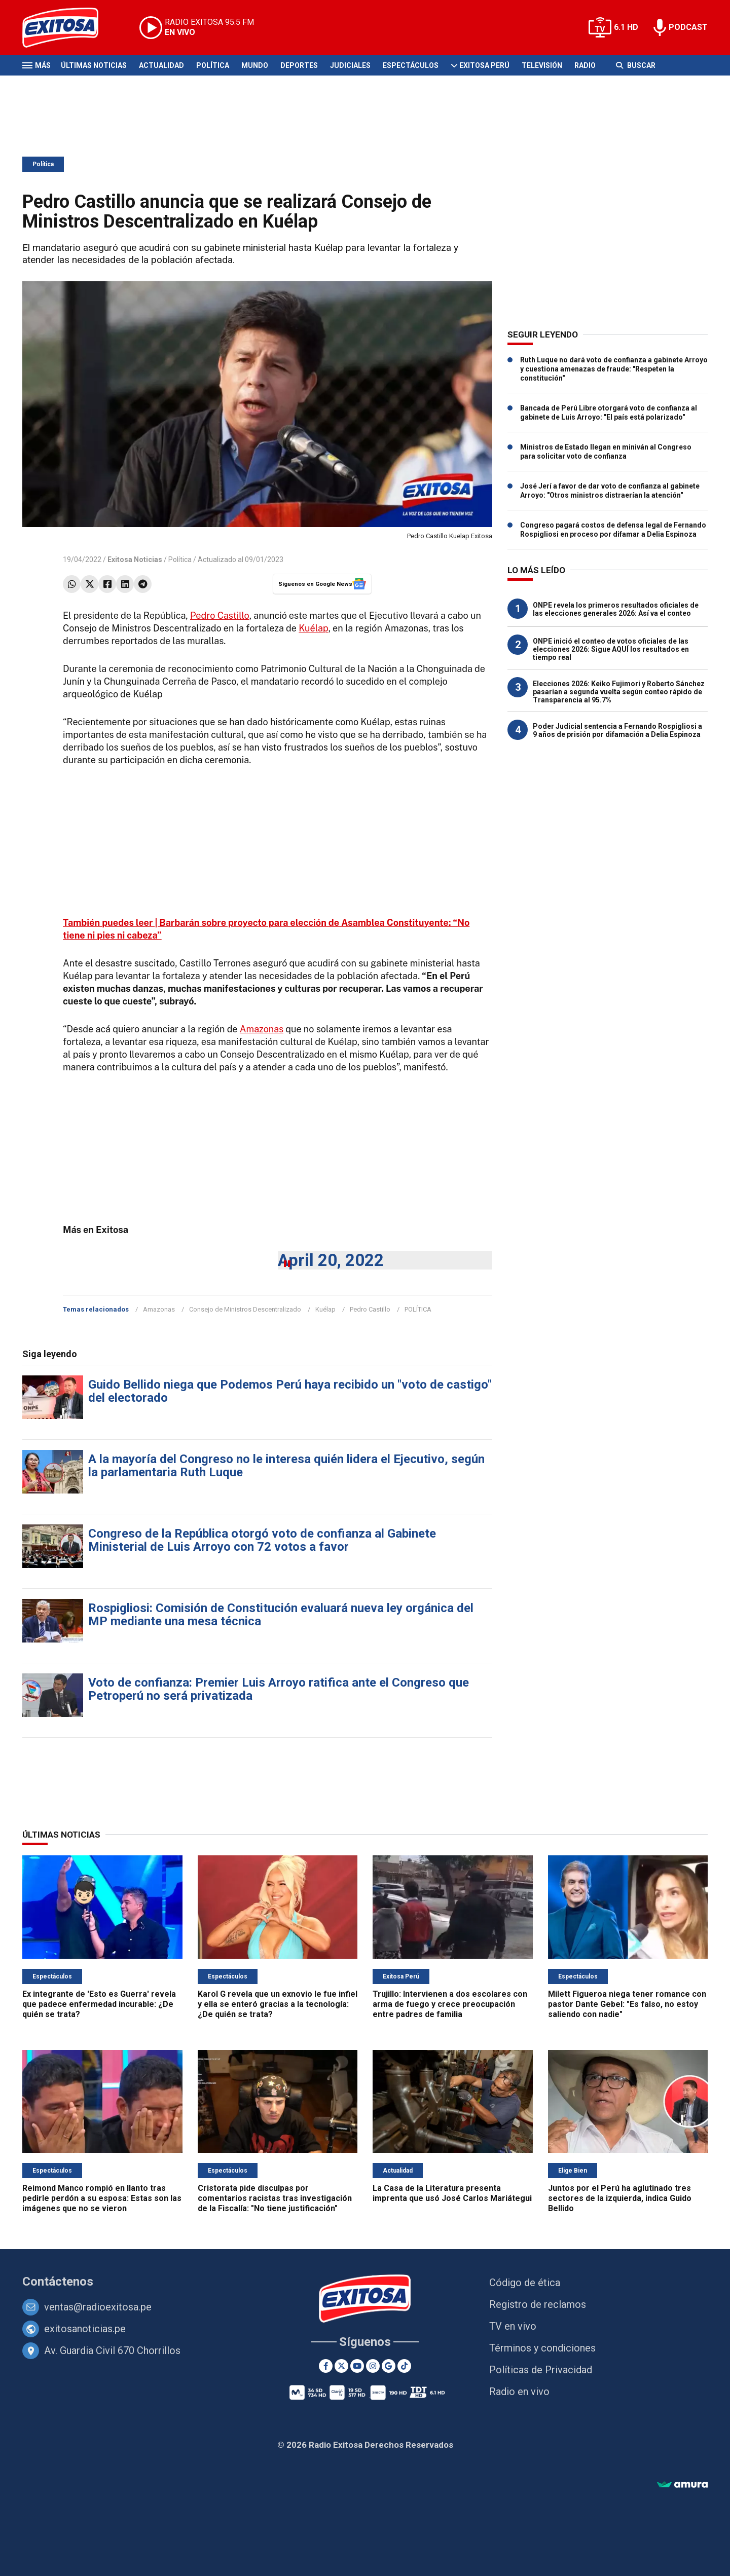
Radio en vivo (519, 2391)
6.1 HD (626, 27)
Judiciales (350, 65)
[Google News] (388, 2366)
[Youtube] (357, 2366)
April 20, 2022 (331, 1260)
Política (212, 65)
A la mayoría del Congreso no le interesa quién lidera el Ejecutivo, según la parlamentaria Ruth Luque (286, 1465)
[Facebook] (326, 2366)
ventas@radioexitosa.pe (98, 2307)
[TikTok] (404, 2366)
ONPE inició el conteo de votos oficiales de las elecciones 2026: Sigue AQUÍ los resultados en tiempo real (611, 649)
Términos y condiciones (542, 2348)
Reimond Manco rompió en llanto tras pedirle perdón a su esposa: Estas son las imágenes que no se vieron (101, 2198)
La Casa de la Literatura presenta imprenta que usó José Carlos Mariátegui (452, 2193)
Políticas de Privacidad (540, 2370)
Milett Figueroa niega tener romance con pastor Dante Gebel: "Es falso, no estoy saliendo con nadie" (627, 2004)
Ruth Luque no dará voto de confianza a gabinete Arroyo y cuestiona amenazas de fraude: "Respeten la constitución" (614, 369)
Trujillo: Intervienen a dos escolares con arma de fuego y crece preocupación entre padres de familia (450, 2004)
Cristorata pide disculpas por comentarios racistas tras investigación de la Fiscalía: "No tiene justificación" (275, 2198)
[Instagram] (373, 2366)
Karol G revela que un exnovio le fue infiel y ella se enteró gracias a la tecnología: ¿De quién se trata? (277, 2004)
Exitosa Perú (484, 65)
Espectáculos (411, 65)
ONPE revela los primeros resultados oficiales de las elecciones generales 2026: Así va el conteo (616, 609)
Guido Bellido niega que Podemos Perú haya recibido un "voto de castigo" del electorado (290, 1391)
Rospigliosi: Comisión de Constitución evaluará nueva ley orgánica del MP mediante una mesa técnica (280, 1614)
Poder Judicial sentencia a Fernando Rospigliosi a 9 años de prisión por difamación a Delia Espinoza (617, 730)
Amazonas (261, 1029)
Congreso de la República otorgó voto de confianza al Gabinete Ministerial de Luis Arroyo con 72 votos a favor (262, 1540)
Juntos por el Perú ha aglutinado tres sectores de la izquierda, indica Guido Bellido (619, 2198)
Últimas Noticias (94, 65)
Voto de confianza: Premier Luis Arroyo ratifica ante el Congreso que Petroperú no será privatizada (278, 1689)
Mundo (254, 65)
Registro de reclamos (537, 2304)
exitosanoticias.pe (85, 2329)
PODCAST (688, 27)
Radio (585, 65)
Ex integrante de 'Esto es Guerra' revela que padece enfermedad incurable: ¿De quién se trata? (99, 2004)
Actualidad (161, 65)
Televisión (542, 65)
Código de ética (524, 2282)
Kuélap (313, 628)
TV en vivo (512, 2326)
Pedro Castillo (219, 615)
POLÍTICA (418, 1309)
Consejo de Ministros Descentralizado (245, 1309)
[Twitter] (341, 2366)
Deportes (299, 65)
